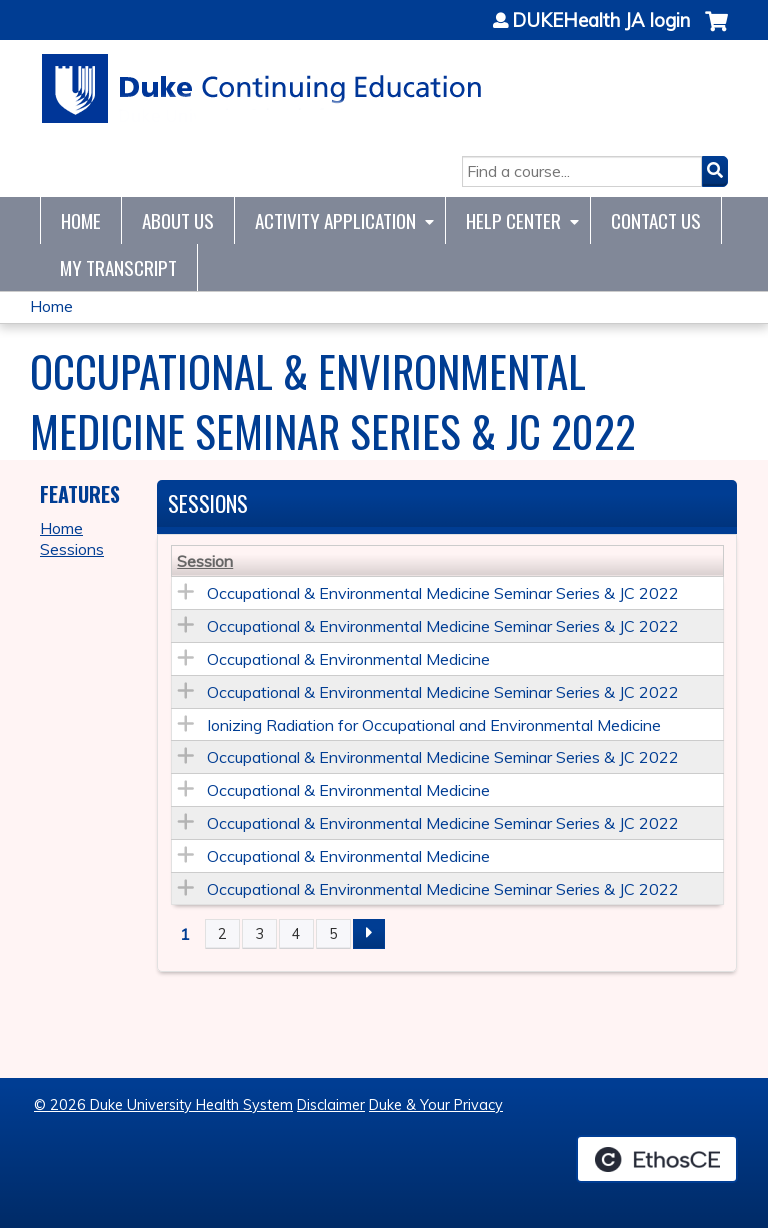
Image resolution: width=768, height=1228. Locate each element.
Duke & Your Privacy (436, 1105)
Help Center (513, 220)
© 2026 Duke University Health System (163, 1105)
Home (81, 220)
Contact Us (656, 220)
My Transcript (118, 267)
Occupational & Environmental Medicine (348, 659)
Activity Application (335, 220)
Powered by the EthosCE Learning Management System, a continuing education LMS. (657, 1159)
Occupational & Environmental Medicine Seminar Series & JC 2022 (443, 593)
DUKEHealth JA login (601, 21)
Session (205, 561)
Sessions (72, 549)
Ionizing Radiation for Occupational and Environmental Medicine (434, 725)
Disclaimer (331, 1105)
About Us (178, 220)
